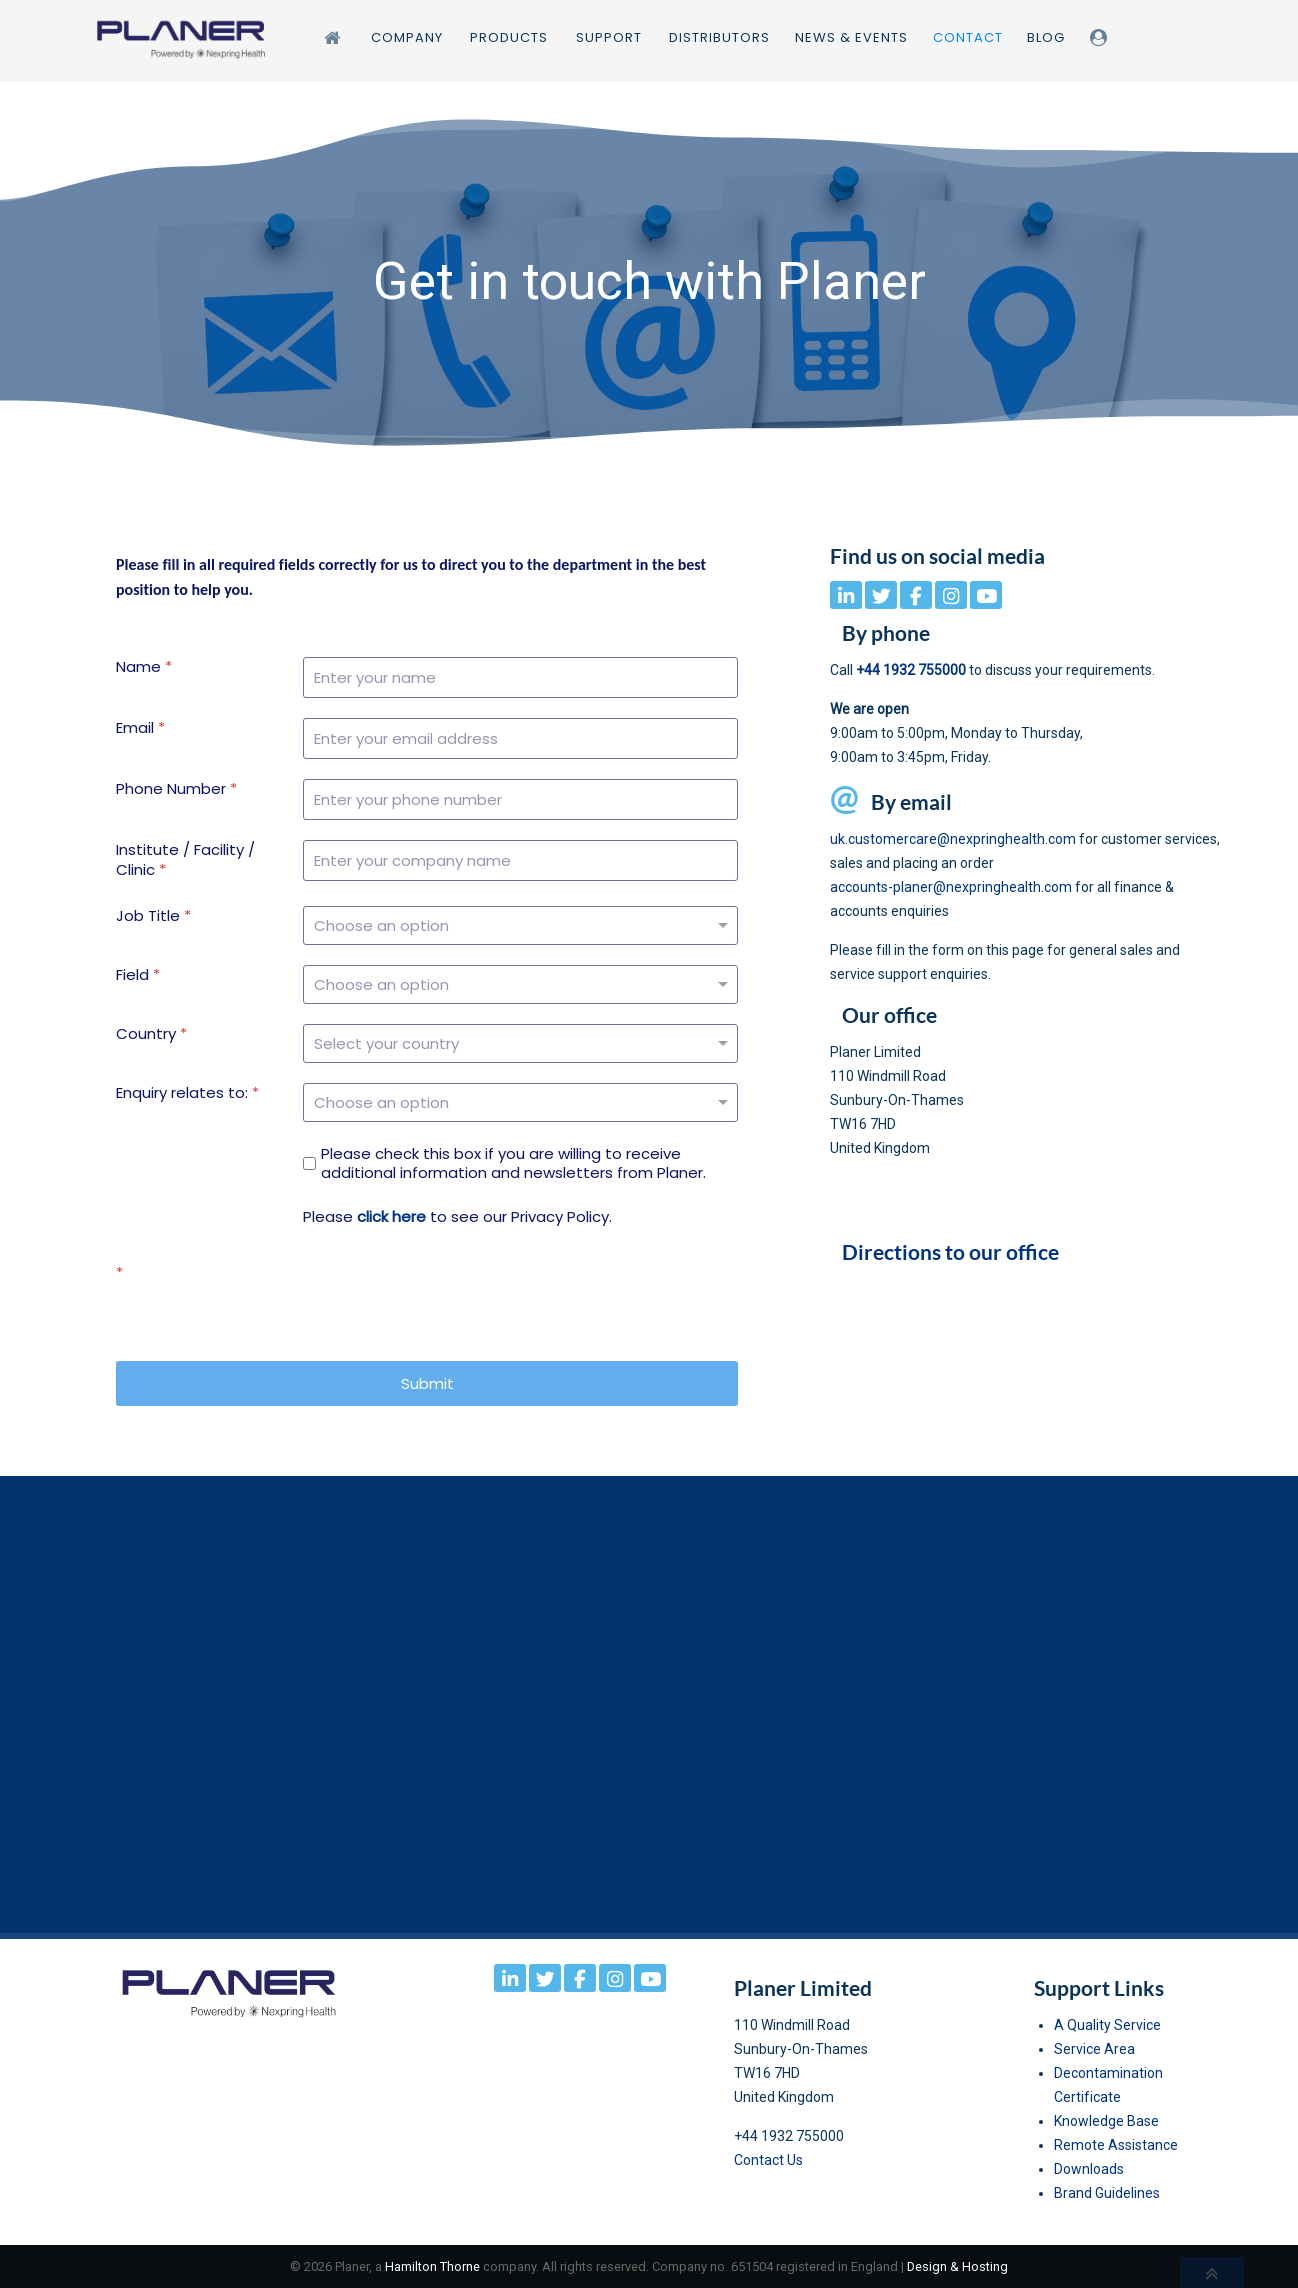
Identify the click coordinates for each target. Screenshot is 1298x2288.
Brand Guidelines (1107, 2193)
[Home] (335, 37)
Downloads (1089, 2169)
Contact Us (768, 2160)
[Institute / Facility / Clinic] (520, 860)
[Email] (520, 738)
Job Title (153, 916)
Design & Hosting (957, 2266)
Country (151, 1034)
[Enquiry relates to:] (520, 1102)
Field (138, 975)
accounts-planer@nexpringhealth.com (951, 887)
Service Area (1094, 2049)
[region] (649, 282)
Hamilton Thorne (432, 2266)
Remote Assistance (1116, 2145)
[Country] (520, 1043)
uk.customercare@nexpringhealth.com (953, 839)
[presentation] (455, 1302)
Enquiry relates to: (187, 1093)
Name (144, 667)
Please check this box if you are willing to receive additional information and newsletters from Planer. (513, 1163)
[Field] (520, 984)
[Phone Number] (520, 799)
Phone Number (176, 789)
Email (140, 728)
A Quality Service (1107, 2025)
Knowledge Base (1106, 2121)
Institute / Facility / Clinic (185, 859)
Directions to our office (950, 1252)
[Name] (520, 677)
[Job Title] (520, 925)
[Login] (1101, 37)
